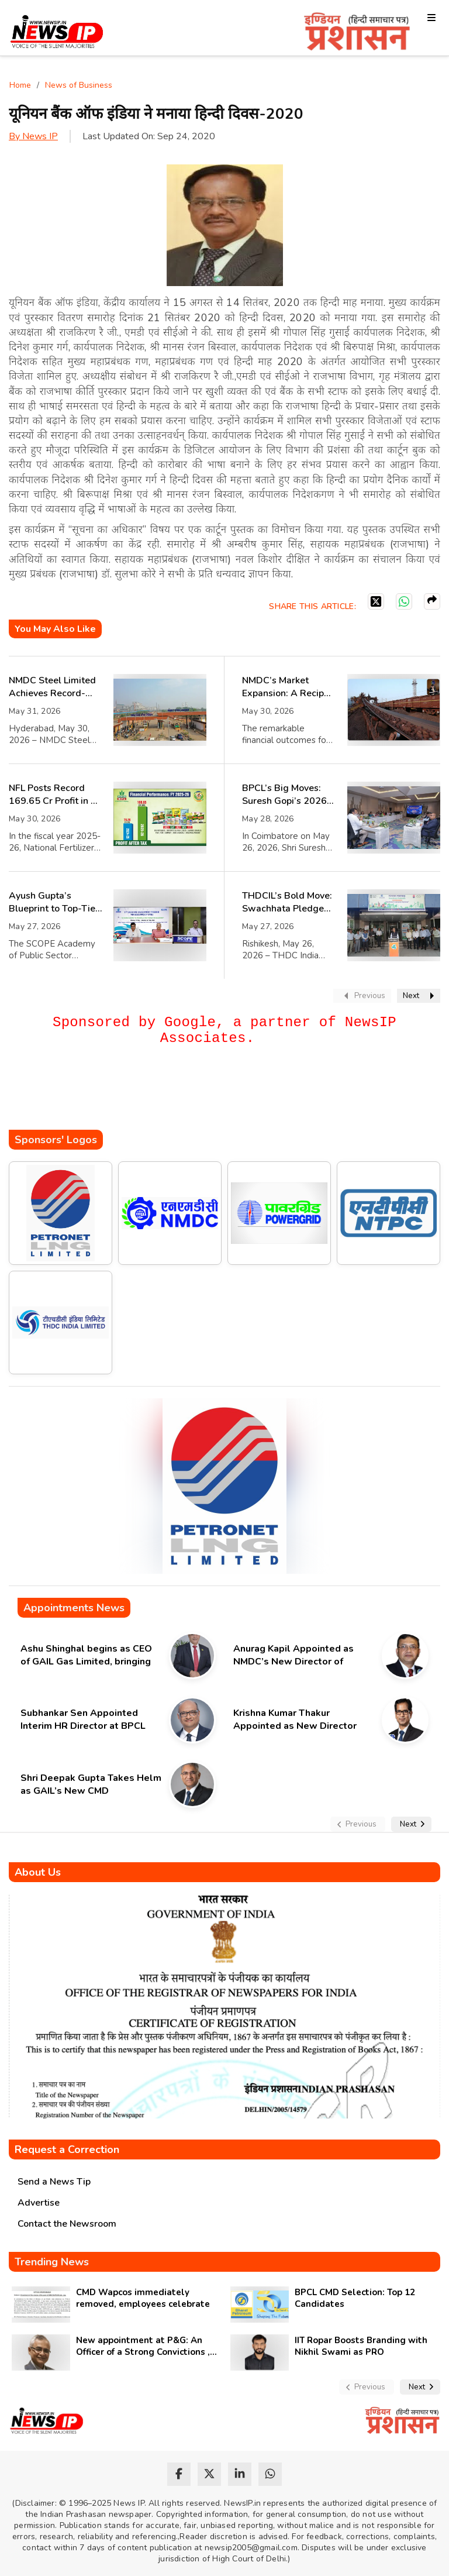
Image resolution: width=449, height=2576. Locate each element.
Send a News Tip (54, 2181)
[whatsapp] (270, 2474)
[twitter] (209, 2474)
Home (20, 85)
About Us (38, 1872)
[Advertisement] (221, 1094)
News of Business (78, 85)
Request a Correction (67, 2149)
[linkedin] (239, 2474)
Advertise (39, 2202)
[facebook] (179, 2474)
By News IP (33, 136)
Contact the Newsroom (67, 2223)
